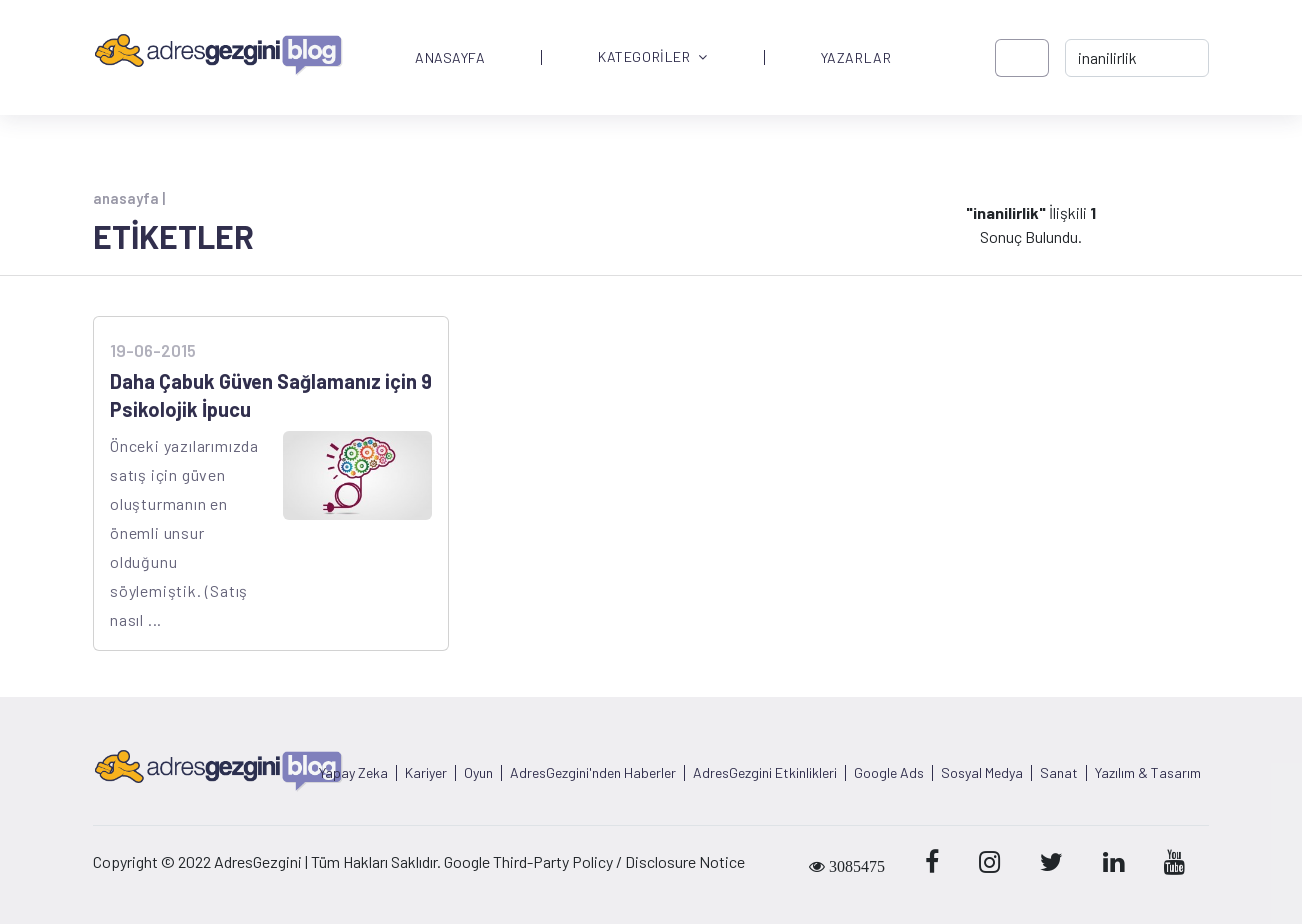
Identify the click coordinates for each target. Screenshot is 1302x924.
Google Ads (889, 773)
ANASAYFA (450, 58)
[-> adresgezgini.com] (1137, 58)
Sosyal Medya (982, 773)
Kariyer (426, 773)
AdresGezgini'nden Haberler (593, 773)
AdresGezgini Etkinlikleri (765, 773)
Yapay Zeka (353, 773)
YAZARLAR (856, 58)
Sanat (1059, 773)
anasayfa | (129, 198)
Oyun (478, 773)
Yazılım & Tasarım (1148, 773)
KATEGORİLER (653, 57)
